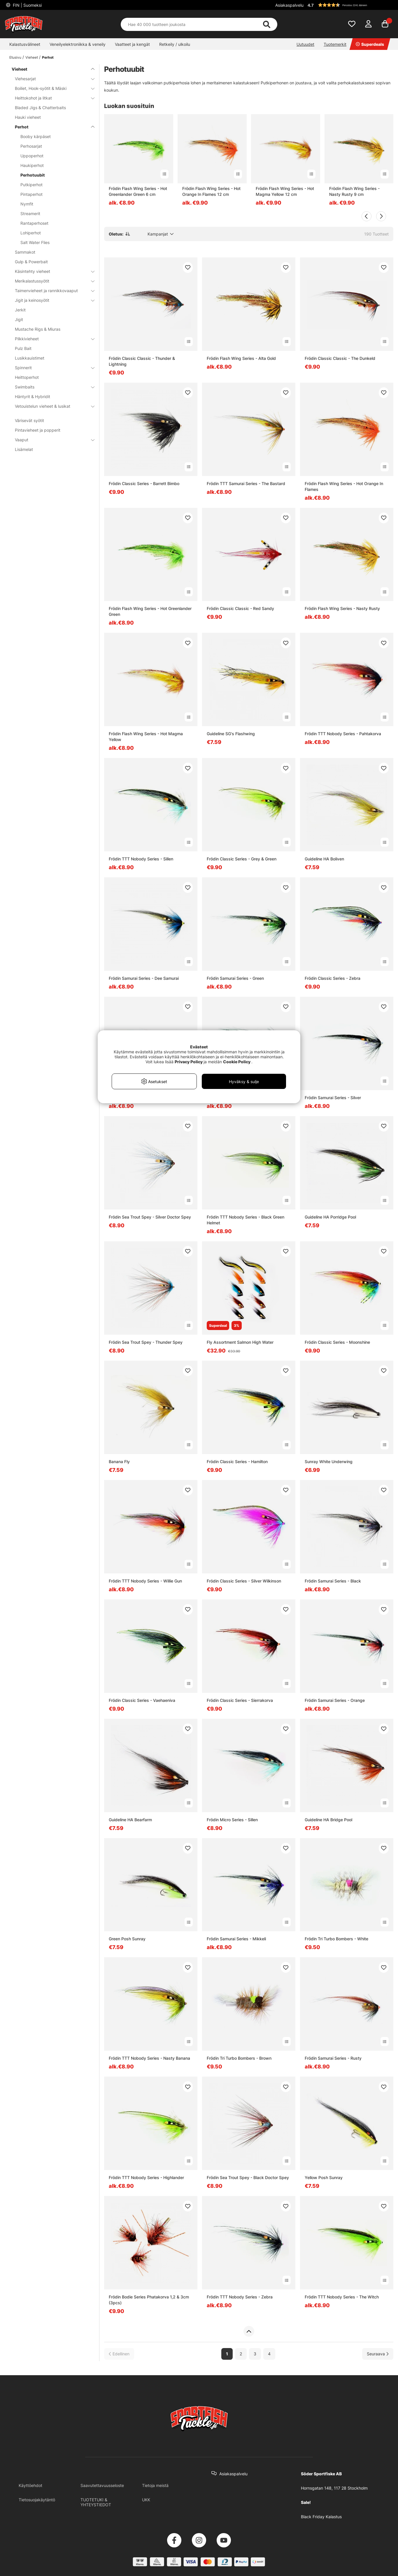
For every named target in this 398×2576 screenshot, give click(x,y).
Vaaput (51, 439)
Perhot (48, 57)
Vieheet (31, 57)
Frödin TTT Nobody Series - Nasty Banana (149, 2058)
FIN (27, 5)
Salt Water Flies (35, 242)
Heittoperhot (27, 377)
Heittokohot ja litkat (51, 97)
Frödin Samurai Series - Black (333, 1580)
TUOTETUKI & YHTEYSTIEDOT (95, 2502)
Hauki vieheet (28, 117)
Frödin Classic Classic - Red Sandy (240, 608)
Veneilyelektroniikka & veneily (78, 44)
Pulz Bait (23, 348)
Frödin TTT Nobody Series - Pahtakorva (343, 733)
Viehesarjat (51, 78)
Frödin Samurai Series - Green (235, 978)
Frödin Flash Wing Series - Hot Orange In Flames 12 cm (211, 191)
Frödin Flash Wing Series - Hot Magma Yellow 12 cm (285, 191)
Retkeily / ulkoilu (174, 44)
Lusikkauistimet (29, 357)
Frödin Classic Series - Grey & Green (241, 858)
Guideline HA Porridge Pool (330, 1216)
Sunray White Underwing (329, 1461)
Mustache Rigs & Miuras (37, 329)
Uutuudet (305, 44)
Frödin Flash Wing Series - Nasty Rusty (342, 608)
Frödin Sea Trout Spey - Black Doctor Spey (248, 2177)
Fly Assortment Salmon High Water (240, 1342)
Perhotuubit (32, 174)
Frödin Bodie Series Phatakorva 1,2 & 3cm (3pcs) (149, 2299)
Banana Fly (119, 1461)
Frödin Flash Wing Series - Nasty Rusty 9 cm (354, 191)
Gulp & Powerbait (31, 261)
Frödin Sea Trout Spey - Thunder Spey (146, 1342)
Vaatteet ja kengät (132, 44)
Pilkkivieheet (51, 338)
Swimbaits (51, 386)
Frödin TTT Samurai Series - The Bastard (246, 483)
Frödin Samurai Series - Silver (333, 1097)
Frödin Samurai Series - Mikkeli (236, 1938)
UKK (146, 2499)
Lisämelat (24, 449)
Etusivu (15, 57)
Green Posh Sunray (127, 1938)
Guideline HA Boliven (324, 858)
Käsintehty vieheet (51, 271)
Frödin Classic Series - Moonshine (337, 1342)
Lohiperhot (30, 232)
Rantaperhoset (34, 223)
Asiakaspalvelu (289, 5)
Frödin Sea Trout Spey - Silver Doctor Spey (150, 1216)
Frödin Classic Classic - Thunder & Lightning (142, 361)
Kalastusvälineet (24, 44)
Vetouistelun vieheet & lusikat (51, 406)
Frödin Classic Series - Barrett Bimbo (144, 483)
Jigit (19, 319)
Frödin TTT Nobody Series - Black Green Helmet (245, 1219)
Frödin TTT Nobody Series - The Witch (342, 2296)
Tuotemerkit (335, 44)
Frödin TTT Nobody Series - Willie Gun (145, 1580)
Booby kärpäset (35, 136)
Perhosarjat (31, 146)
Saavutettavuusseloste (102, 2485)
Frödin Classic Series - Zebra (332, 978)
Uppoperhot (31, 155)
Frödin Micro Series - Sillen (232, 1819)
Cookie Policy (236, 1061)
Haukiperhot (32, 165)
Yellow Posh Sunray (324, 2177)
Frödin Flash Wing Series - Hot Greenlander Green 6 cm (138, 191)
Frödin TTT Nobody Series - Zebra (240, 2296)
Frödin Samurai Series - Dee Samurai (144, 978)
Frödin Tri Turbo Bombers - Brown (239, 2058)
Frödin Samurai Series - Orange (335, 1700)
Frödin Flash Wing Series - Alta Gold (241, 358)
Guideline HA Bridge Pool (328, 1819)
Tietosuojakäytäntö (37, 2499)
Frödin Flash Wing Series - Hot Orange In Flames (344, 486)
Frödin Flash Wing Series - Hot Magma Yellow (146, 736)
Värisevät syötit (29, 420)
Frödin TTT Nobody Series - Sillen (141, 858)
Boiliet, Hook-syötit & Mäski (51, 88)
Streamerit (30, 213)
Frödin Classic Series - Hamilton (237, 1461)
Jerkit (20, 309)
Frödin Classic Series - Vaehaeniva (142, 1700)
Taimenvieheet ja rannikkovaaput (51, 290)
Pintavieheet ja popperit (37, 430)
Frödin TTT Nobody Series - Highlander (146, 2177)
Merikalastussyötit (51, 280)
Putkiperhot (31, 184)
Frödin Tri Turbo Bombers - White (336, 1938)
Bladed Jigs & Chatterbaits (40, 107)
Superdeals (370, 44)
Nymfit (26, 203)
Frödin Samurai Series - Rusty (333, 2058)
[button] (349, 5)
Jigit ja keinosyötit (51, 300)
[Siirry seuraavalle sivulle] (377, 2353)
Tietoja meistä (155, 2485)
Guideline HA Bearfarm (130, 1819)
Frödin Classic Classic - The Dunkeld (340, 358)
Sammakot (25, 252)
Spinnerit (51, 367)
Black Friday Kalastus (321, 2516)
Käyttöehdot (30, 2485)
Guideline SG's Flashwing (231, 733)
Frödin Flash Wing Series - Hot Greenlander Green (150, 611)
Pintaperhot (31, 194)
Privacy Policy (189, 1061)
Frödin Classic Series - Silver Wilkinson (244, 1580)
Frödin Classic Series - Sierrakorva (240, 1700)
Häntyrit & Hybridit (32, 396)
